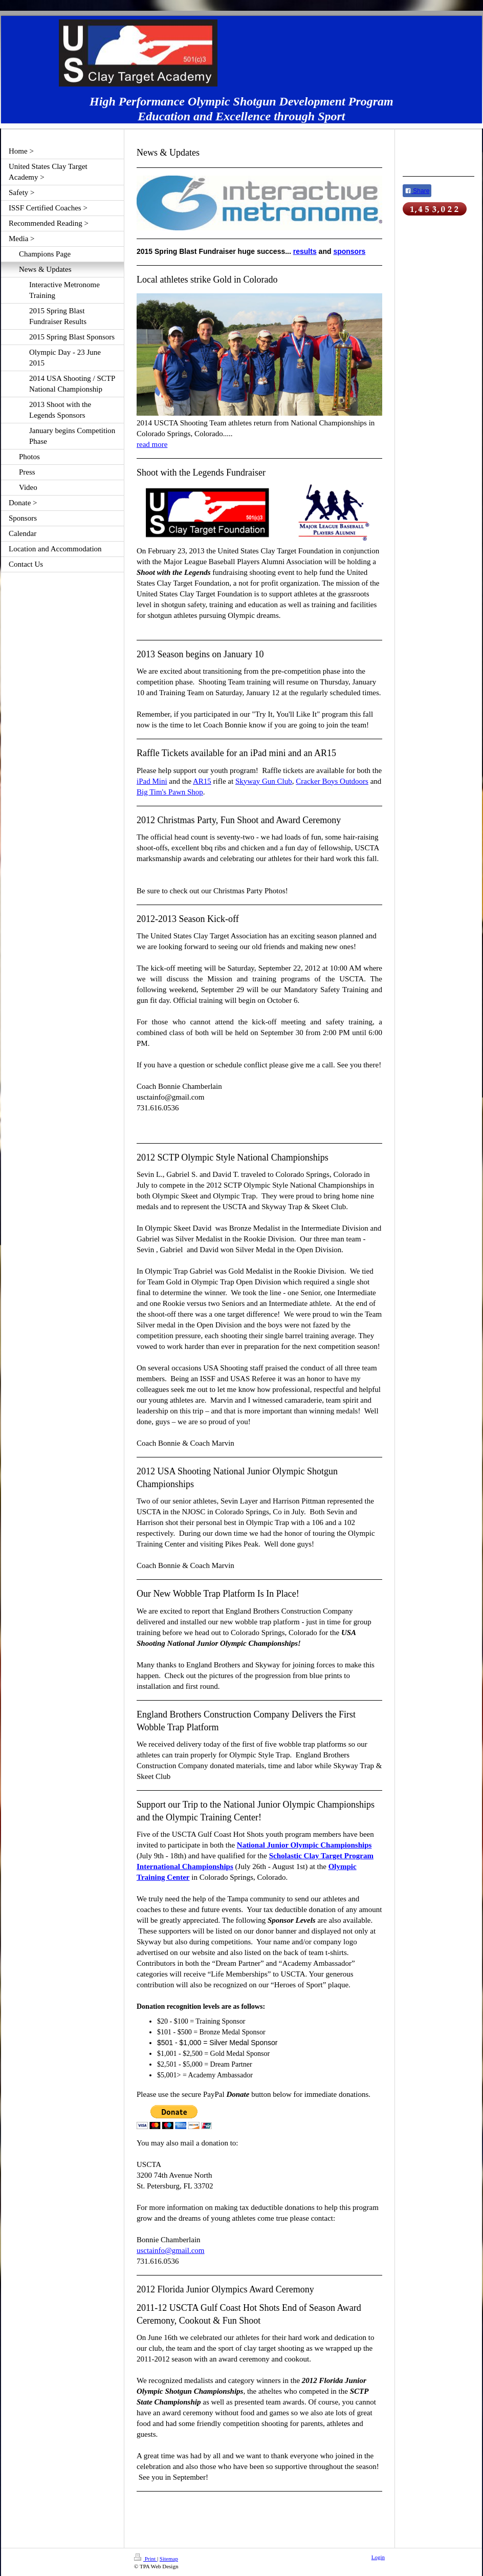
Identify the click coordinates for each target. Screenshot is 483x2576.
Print (145, 2559)
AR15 (202, 781)
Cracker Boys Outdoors (332, 781)
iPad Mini (152, 781)
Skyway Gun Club (263, 781)
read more (152, 444)
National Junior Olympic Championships (304, 1845)
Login (378, 2557)
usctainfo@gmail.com (171, 2250)
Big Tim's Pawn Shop (170, 792)
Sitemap (169, 2559)
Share (417, 191)
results (305, 251)
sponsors (349, 251)
